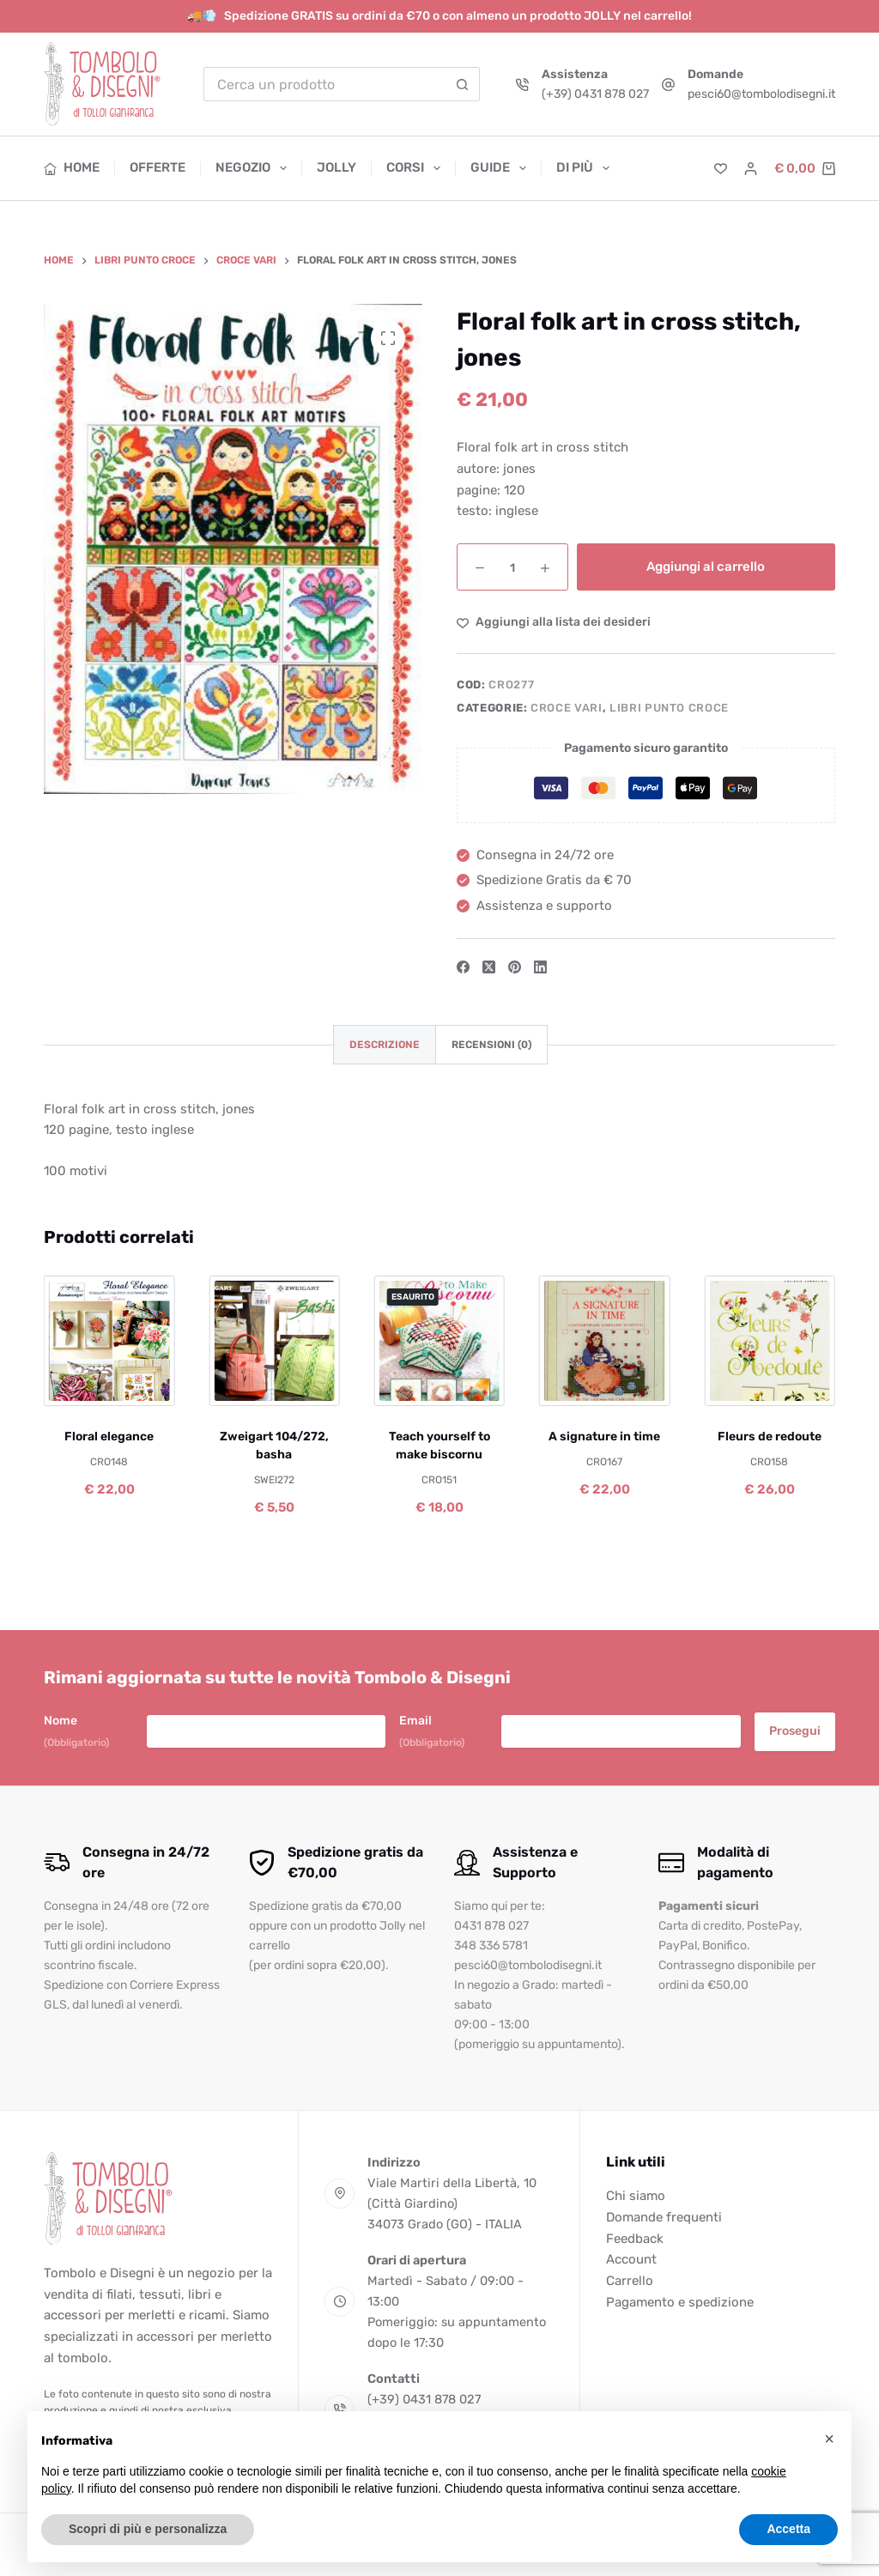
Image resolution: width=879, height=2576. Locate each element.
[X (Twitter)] (488, 967)
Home (72, 167)
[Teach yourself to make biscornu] (439, 1341)
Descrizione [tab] (384, 1045)
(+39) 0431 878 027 (595, 94)
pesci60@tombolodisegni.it (761, 94)
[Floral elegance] (109, 1341)
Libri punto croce (669, 707)
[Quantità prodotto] (512, 567)
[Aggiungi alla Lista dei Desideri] (554, 622)
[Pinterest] (514, 967)
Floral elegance (109, 1437)
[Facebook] (463, 967)
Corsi (416, 168)
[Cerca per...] (324, 84)
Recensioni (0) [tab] (491, 1045)
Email (431, 1731)
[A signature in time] (604, 1341)
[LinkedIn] (540, 967)
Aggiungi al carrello (705, 566)
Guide (501, 168)
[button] (829, 2438)
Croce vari (566, 707)
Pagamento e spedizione (680, 2302)
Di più (582, 168)
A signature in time (604, 1437)
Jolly (336, 167)
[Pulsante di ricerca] (463, 84)
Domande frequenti (664, 2217)
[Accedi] (750, 168)
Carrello (629, 2280)
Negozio (254, 168)
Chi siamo (635, 2195)
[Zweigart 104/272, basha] (274, 1341)
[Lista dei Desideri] (720, 168)
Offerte (157, 167)
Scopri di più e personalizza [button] (148, 2529)
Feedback (635, 2238)
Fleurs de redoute (769, 1437)
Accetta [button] (788, 2529)
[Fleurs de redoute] (769, 1341)
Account (631, 2259)
